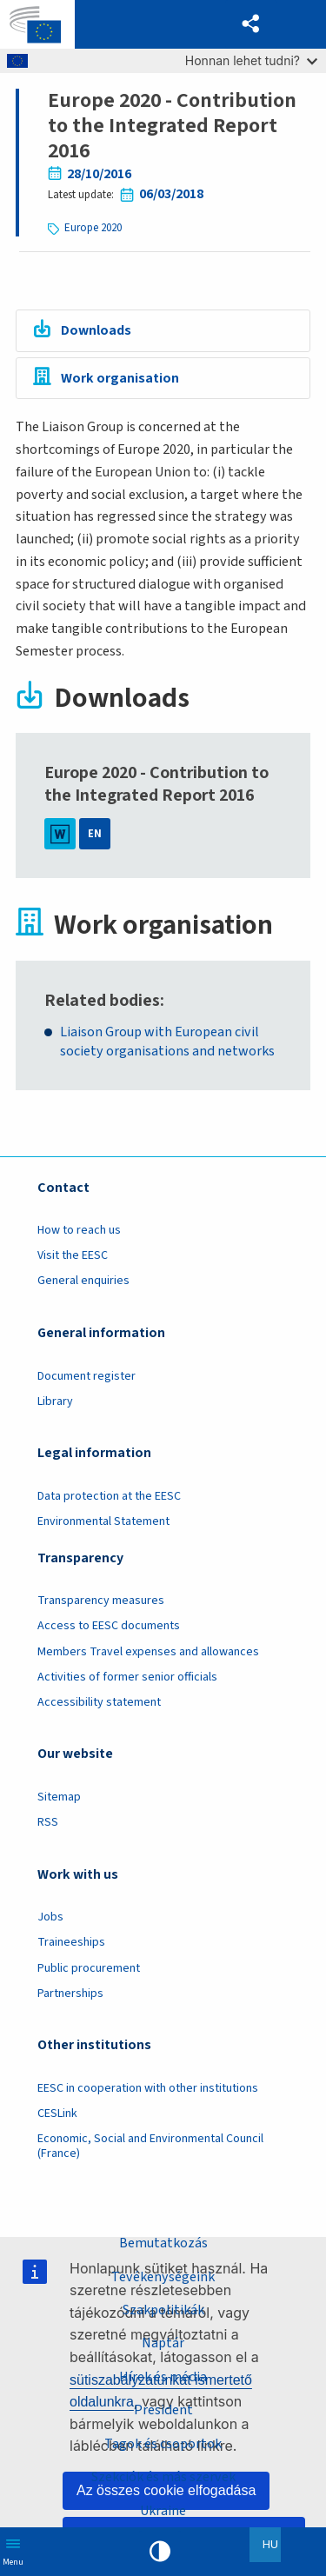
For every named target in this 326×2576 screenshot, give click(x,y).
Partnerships (70, 1993)
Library (55, 1401)
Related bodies (102, 1000)
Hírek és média (163, 2376)
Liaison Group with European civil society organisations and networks (167, 1042)
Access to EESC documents (108, 1625)
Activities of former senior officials (127, 1677)
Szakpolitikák (163, 2310)
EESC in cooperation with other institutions (147, 2088)
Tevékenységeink (163, 2276)
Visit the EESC (72, 1255)
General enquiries (83, 1280)
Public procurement (88, 1968)
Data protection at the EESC (109, 1496)
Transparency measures (100, 1600)
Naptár (163, 2343)
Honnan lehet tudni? (251, 60)
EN (95, 834)
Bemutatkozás (163, 2243)
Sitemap (59, 1797)
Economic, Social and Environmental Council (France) (150, 2146)
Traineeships (71, 1942)
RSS (47, 1822)
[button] (250, 24)
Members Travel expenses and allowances (148, 1652)
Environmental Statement (103, 1521)
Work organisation (120, 378)
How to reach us (79, 1230)
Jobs (50, 1917)
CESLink (57, 2113)
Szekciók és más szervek (163, 2476)
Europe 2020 (93, 228)
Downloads (96, 330)
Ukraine (163, 2510)
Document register (86, 1376)
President (163, 2410)
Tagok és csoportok (163, 2443)
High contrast (160, 2552)
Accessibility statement (99, 1702)
